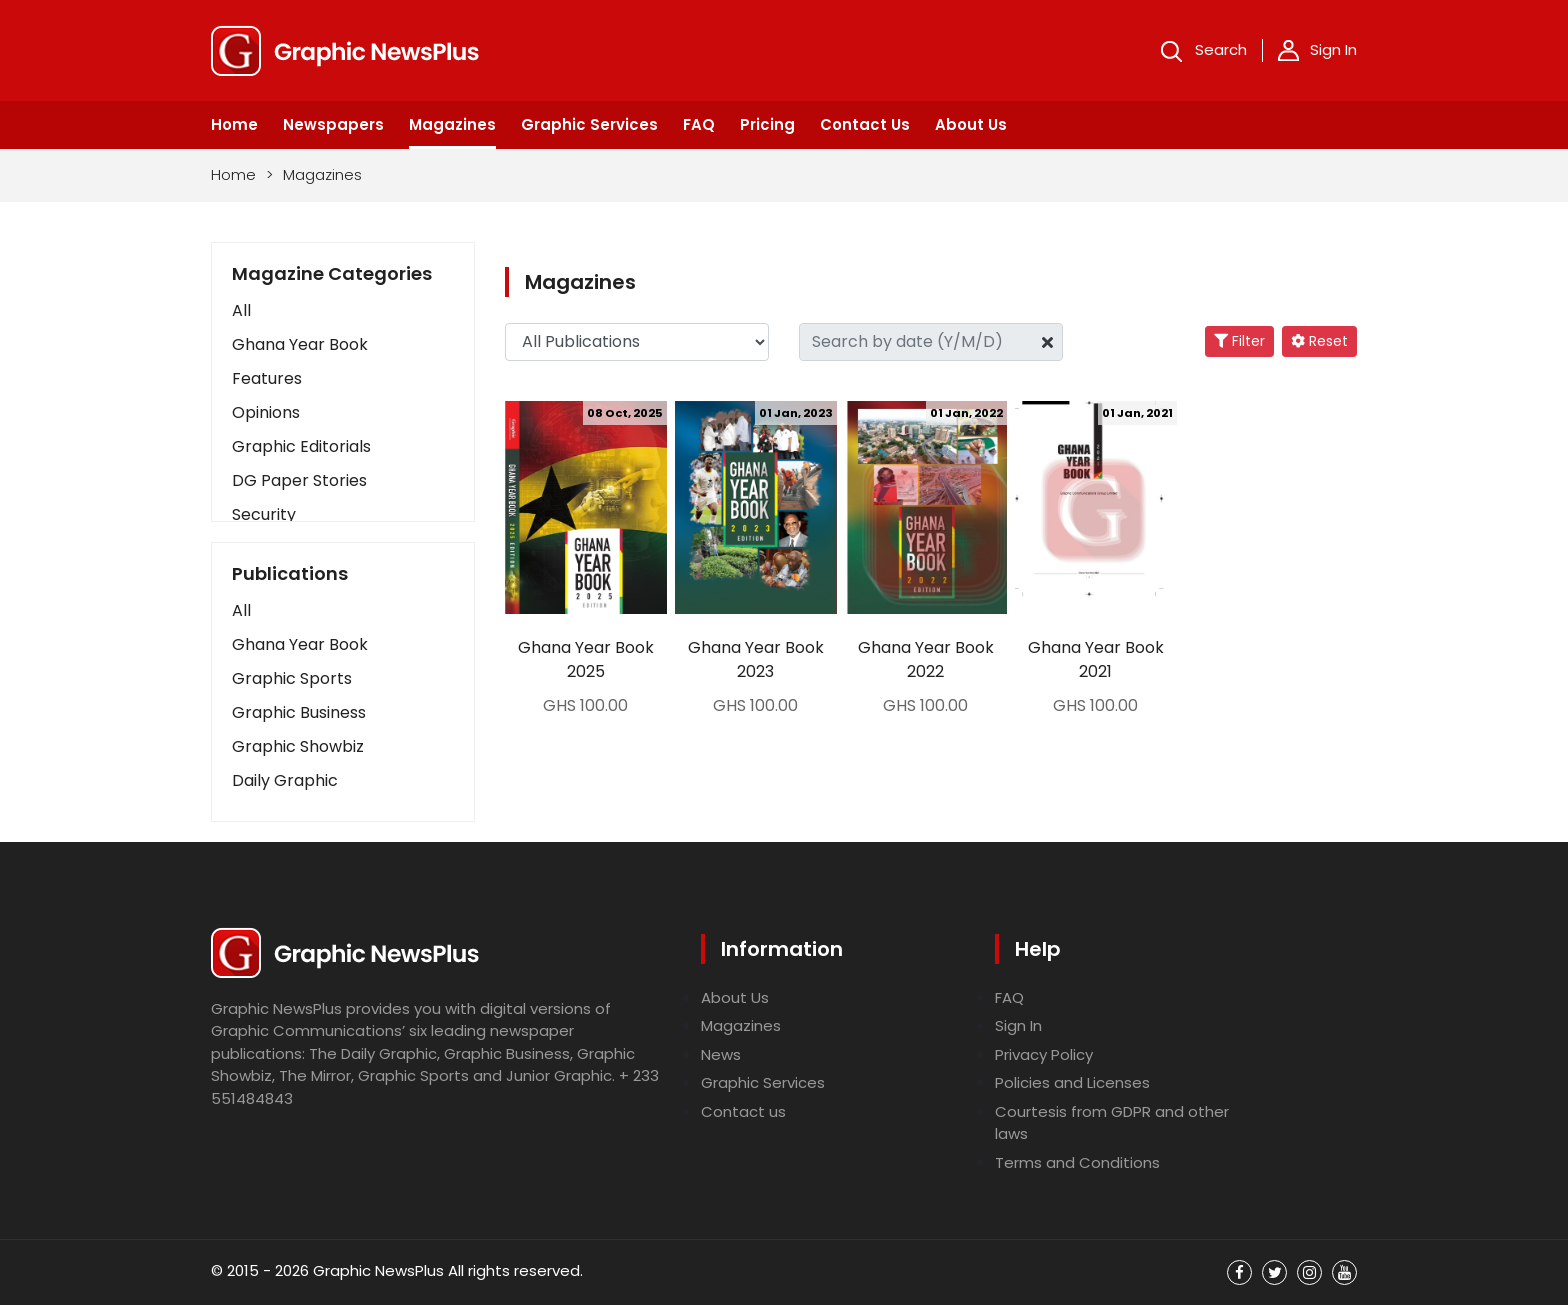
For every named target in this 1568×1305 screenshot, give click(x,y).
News (721, 1054)
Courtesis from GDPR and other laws (1112, 1123)
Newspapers (333, 124)
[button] (343, 611)
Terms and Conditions (1077, 1162)
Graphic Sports (292, 678)
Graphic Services (589, 124)
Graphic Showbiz (298, 746)
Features (267, 378)
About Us (971, 124)
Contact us (743, 1111)
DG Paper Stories (299, 480)
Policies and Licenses (1072, 1082)
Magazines (452, 124)
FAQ (699, 124)
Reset (1319, 341)
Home (234, 124)
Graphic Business (299, 712)
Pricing (767, 124)
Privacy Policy (1044, 1054)
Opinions (266, 412)
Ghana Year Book (300, 344)
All (241, 310)
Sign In (1317, 50)
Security (264, 514)
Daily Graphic (285, 780)
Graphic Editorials (301, 446)
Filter (1239, 341)
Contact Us (865, 124)
